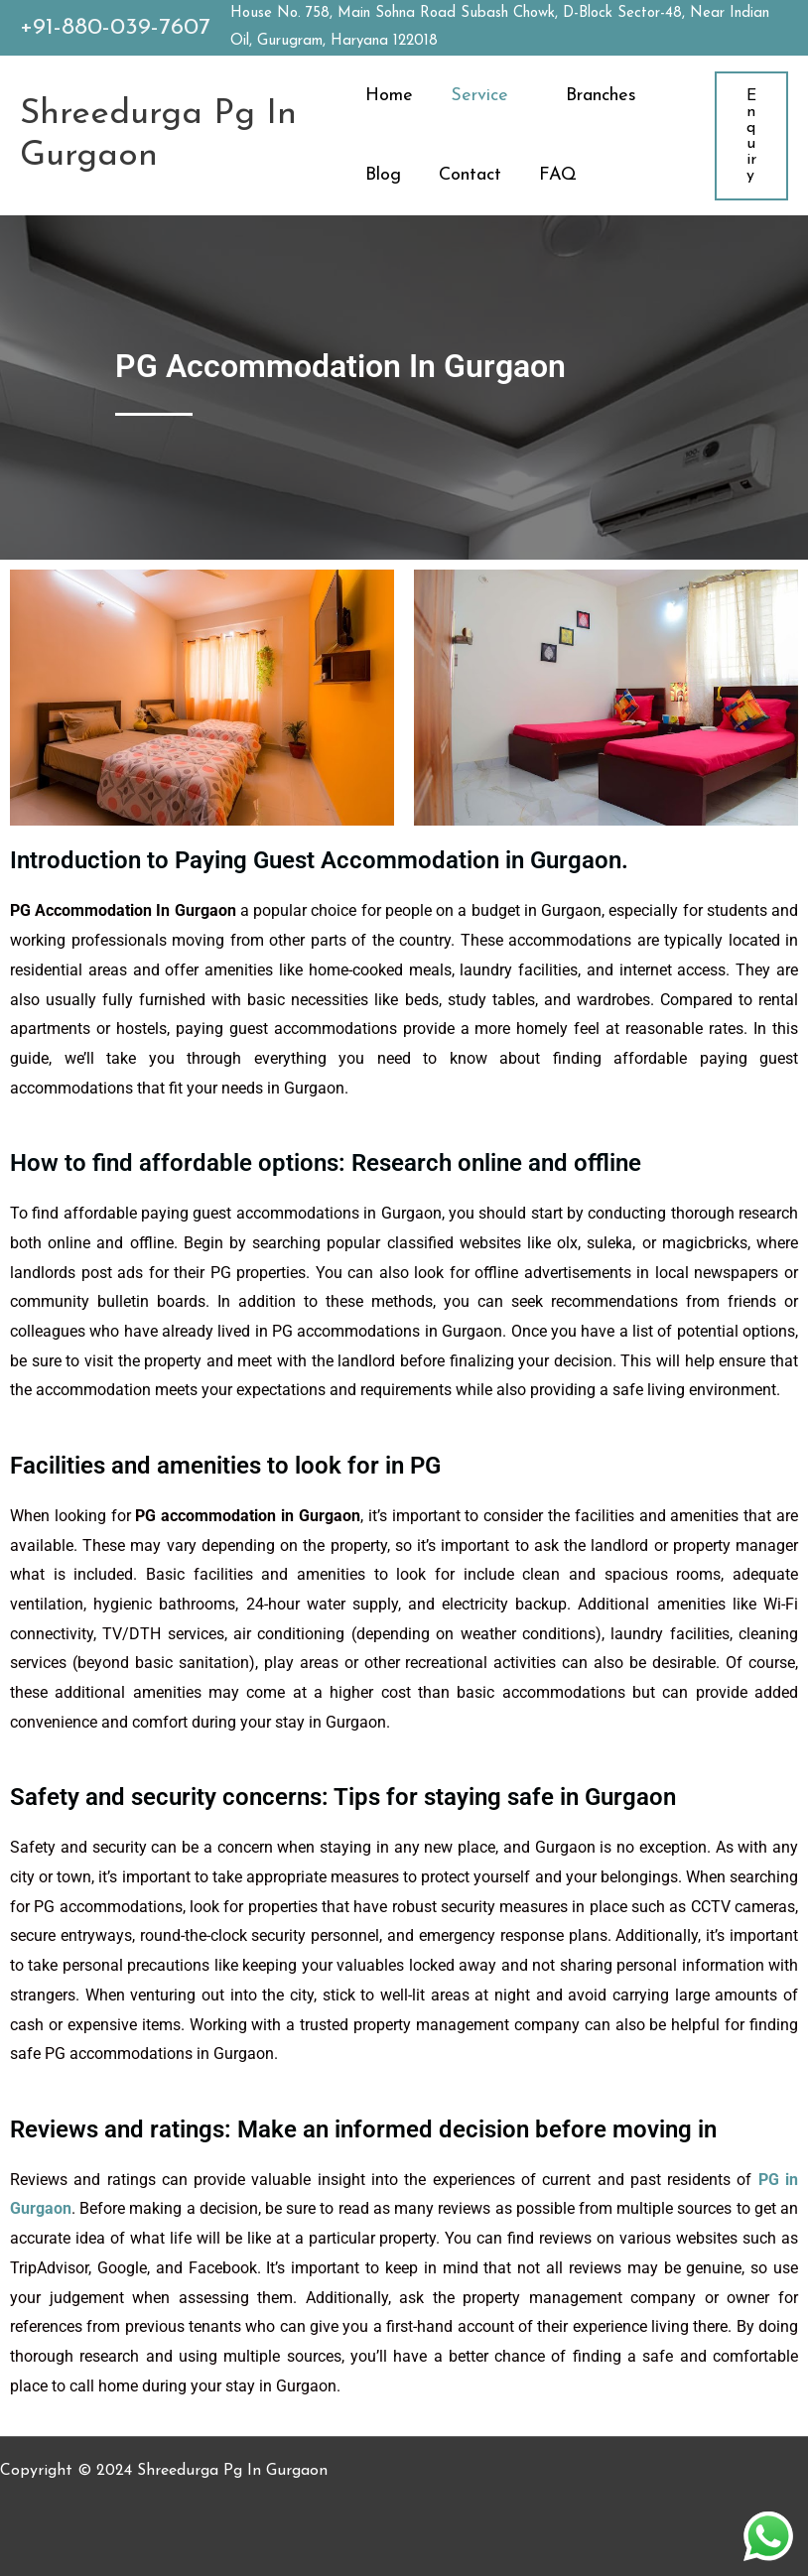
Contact (468, 175)
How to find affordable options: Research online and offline (325, 1163)
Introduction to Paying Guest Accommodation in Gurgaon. (319, 860)
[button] (750, 135)
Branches (597, 95)
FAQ (554, 175)
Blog (383, 175)
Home (389, 95)
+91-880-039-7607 (115, 28)
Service (477, 95)
